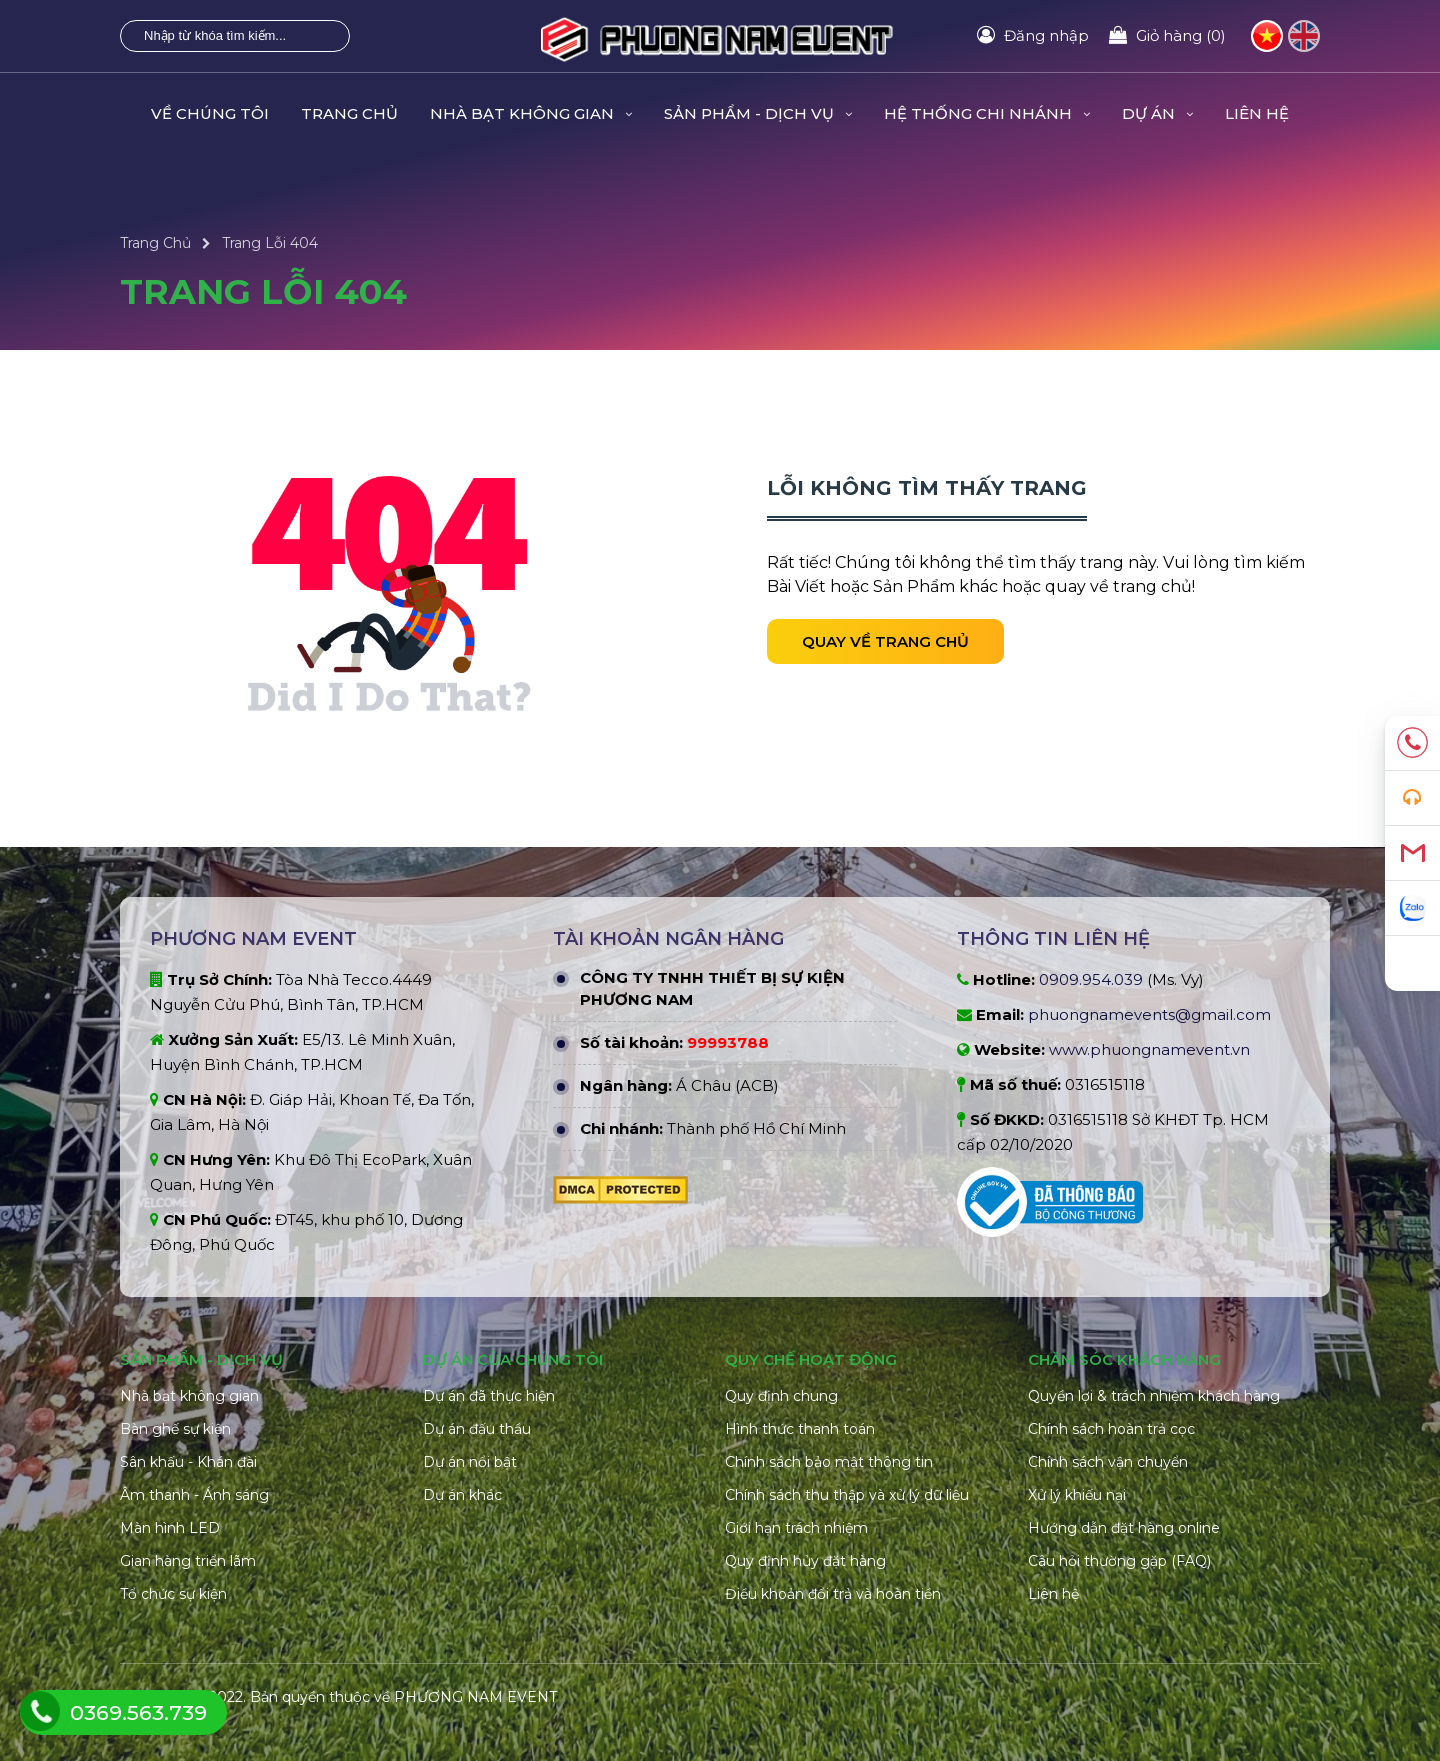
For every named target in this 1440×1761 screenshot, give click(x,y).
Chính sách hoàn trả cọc (1111, 1429)
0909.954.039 (1091, 979)
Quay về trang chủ (885, 641)
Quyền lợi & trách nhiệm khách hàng (1154, 1396)
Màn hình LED (170, 1528)
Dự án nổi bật (470, 1462)
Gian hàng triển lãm (188, 1561)
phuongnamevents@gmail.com (1149, 1014)
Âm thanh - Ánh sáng (194, 1495)
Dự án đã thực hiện (489, 1396)
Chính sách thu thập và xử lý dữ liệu (847, 1495)
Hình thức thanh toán (800, 1429)
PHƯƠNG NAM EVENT (475, 1697)
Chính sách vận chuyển (1108, 1462)
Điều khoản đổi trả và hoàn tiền (833, 1594)
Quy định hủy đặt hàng (805, 1561)
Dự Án (1157, 113)
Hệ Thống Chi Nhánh (987, 113)
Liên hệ (1257, 113)
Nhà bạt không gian (189, 1396)
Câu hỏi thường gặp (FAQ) (1119, 1561)
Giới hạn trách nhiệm (796, 1528)
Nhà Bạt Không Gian (531, 113)
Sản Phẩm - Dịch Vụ (758, 113)
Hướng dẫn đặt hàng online (1124, 1528)
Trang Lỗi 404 (270, 243)
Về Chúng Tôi (210, 113)
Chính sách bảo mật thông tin (829, 1462)
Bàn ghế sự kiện (175, 1429)
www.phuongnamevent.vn (1149, 1049)
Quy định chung (781, 1396)
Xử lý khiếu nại (1077, 1495)
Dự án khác (462, 1495)
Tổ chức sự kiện (173, 1594)
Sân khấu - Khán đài (188, 1462)
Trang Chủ (349, 113)
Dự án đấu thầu (477, 1429)
